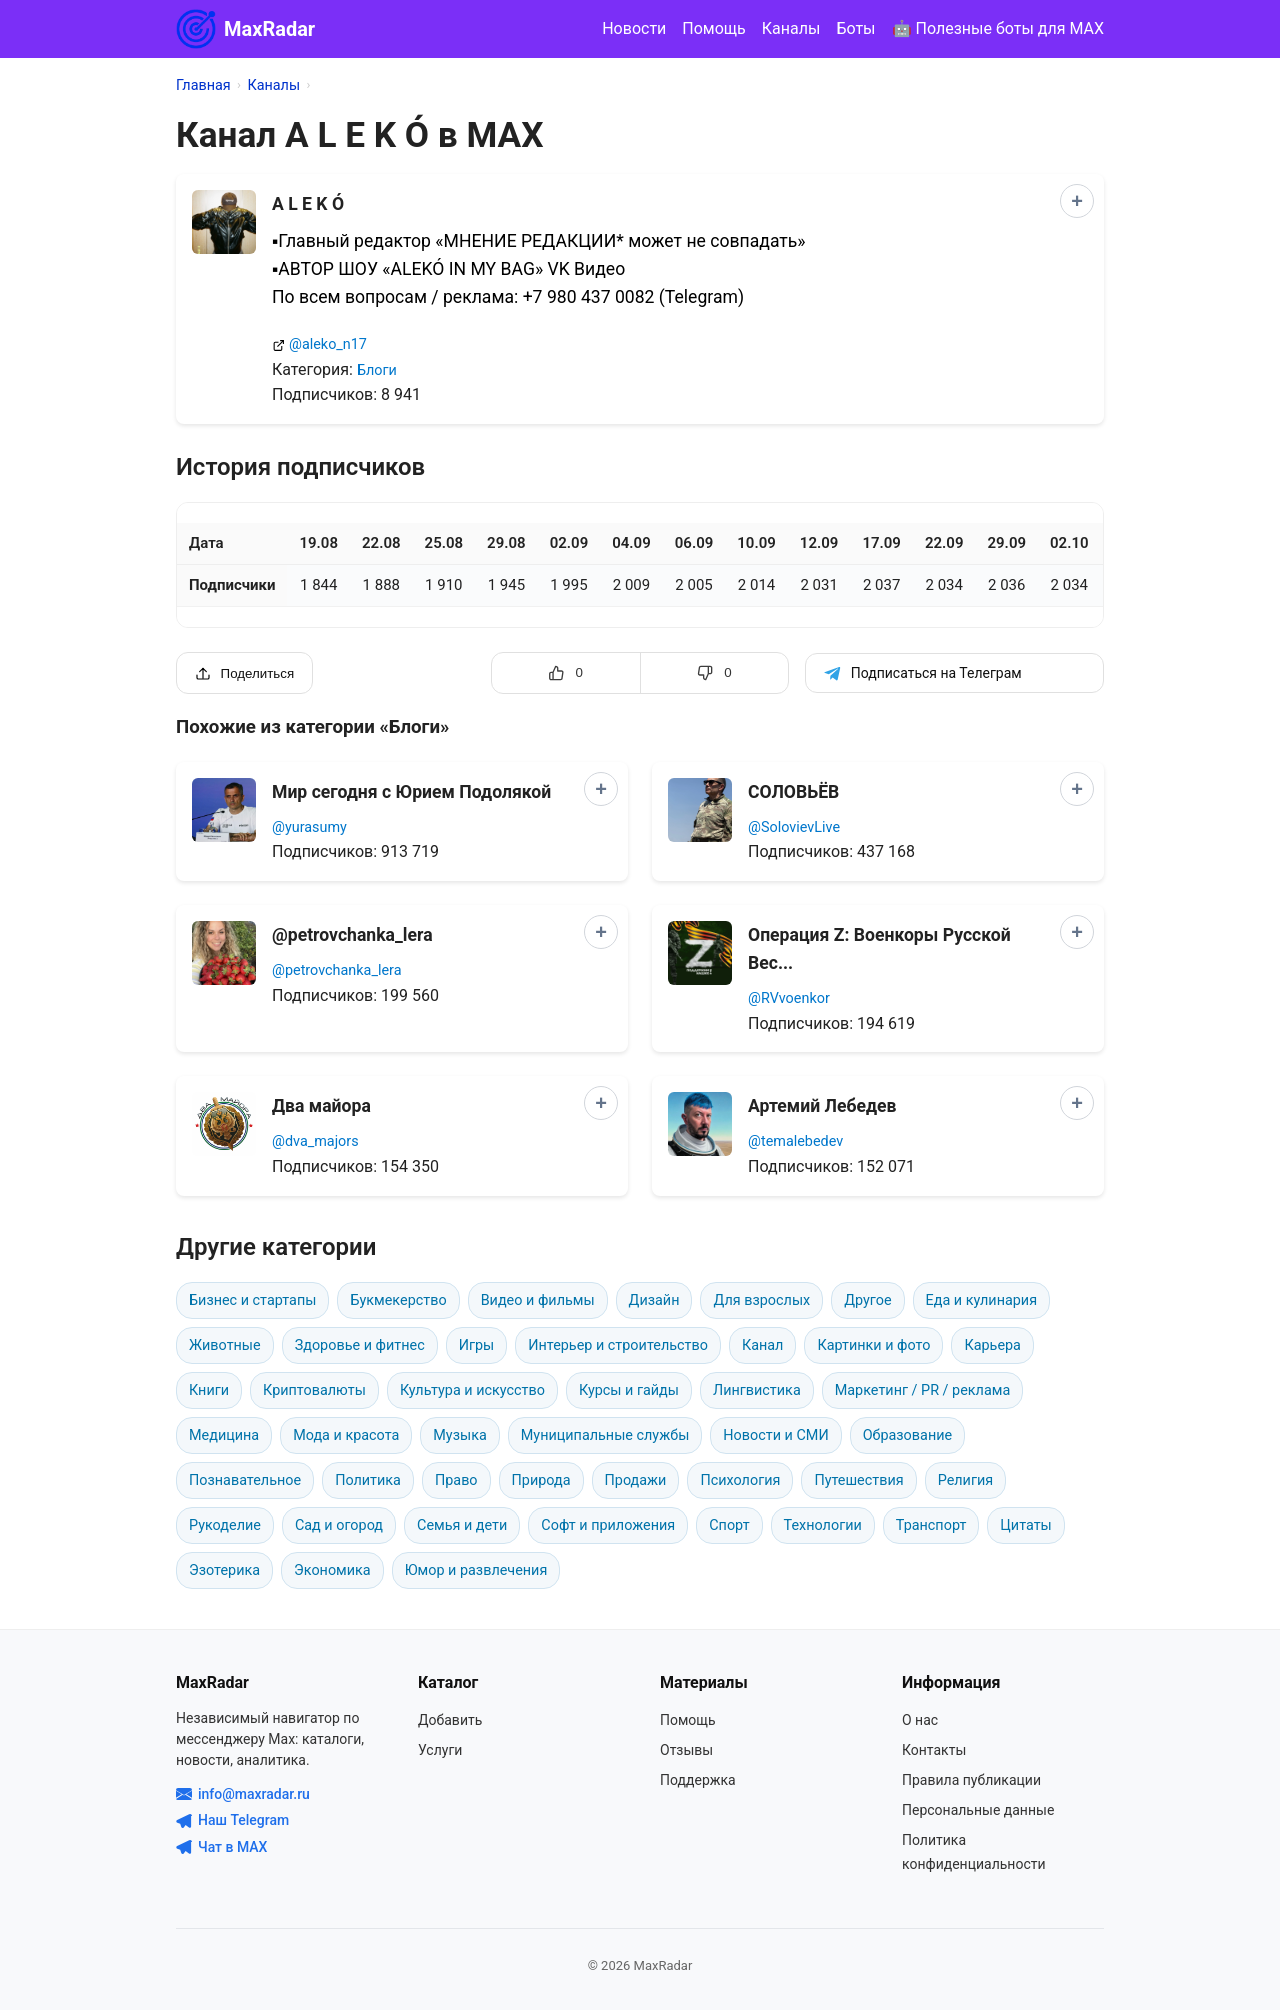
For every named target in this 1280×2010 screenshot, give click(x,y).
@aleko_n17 (328, 344)
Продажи (636, 1480)
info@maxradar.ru (243, 1794)
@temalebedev (795, 1141)
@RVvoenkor (789, 998)
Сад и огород (339, 1525)
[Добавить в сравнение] (1077, 201)
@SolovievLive (794, 827)
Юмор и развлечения (476, 1570)
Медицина (224, 1435)
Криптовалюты (314, 1390)
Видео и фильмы (538, 1300)
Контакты (934, 1750)
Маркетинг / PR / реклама (923, 1390)
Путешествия (858, 1480)
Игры (477, 1345)
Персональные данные (978, 1810)
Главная (203, 85)
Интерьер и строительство (618, 1345)
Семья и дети (462, 1525)
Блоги (377, 370)
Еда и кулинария (981, 1300)
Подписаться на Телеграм (922, 673)
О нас (920, 1720)
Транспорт (931, 1525)
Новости (634, 28)
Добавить (450, 1720)
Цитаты (1025, 1525)
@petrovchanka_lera (336, 970)
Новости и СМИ (775, 1435)
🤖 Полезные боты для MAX (998, 28)
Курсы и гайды (629, 1390)
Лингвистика (757, 1390)
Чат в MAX (221, 1847)
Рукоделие (225, 1525)
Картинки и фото (873, 1345)
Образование (907, 1435)
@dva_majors (315, 1141)
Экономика (332, 1570)
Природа (541, 1480)
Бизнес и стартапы (252, 1300)
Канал (763, 1345)
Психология (740, 1480)
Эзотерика (224, 1570)
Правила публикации (971, 1780)
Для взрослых (761, 1300)
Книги (209, 1390)
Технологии (823, 1525)
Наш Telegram (232, 1820)
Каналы (791, 28)
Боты (855, 28)
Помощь (713, 28)
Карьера (992, 1345)
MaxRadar (245, 29)
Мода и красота (346, 1435)
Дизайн (654, 1300)
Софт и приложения (608, 1525)
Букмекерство (398, 1300)
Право (456, 1480)
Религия (966, 1480)
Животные (225, 1345)
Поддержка (698, 1780)
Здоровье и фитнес (360, 1345)
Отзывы (686, 1750)
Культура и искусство (472, 1390)
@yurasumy (309, 827)
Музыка (459, 1435)
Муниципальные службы (605, 1435)
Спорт (729, 1525)
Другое (867, 1300)
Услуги (440, 1750)
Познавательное (245, 1480)
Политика (368, 1480)
